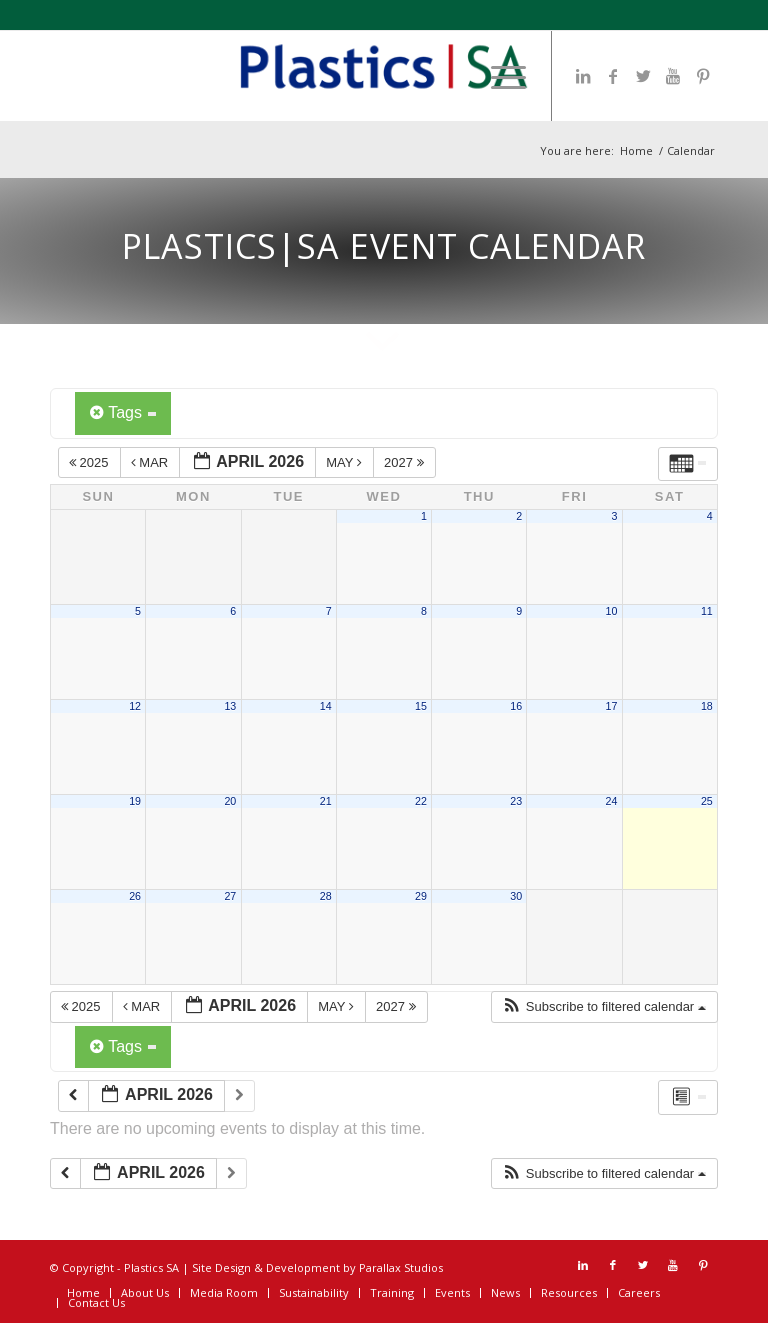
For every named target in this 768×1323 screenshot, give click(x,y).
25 (707, 801)
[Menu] (498, 76)
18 (707, 706)
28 (326, 896)
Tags (123, 412)
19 (135, 801)
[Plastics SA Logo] (384, 76)
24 (612, 801)
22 (421, 801)
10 (612, 611)
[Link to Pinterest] (703, 76)
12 (135, 706)
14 (326, 706)
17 (612, 706)
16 (516, 706)
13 (230, 706)
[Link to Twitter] (643, 76)
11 (707, 611)
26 (135, 896)
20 (230, 801)
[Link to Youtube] (673, 76)
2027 (405, 462)
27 (230, 896)
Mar (151, 462)
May (345, 462)
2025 (90, 462)
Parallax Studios (401, 1267)
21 (326, 801)
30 (516, 896)
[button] (604, 1007)
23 (516, 801)
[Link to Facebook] (613, 76)
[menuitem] (498, 76)
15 (421, 706)
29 (421, 896)
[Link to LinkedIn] (583, 76)
